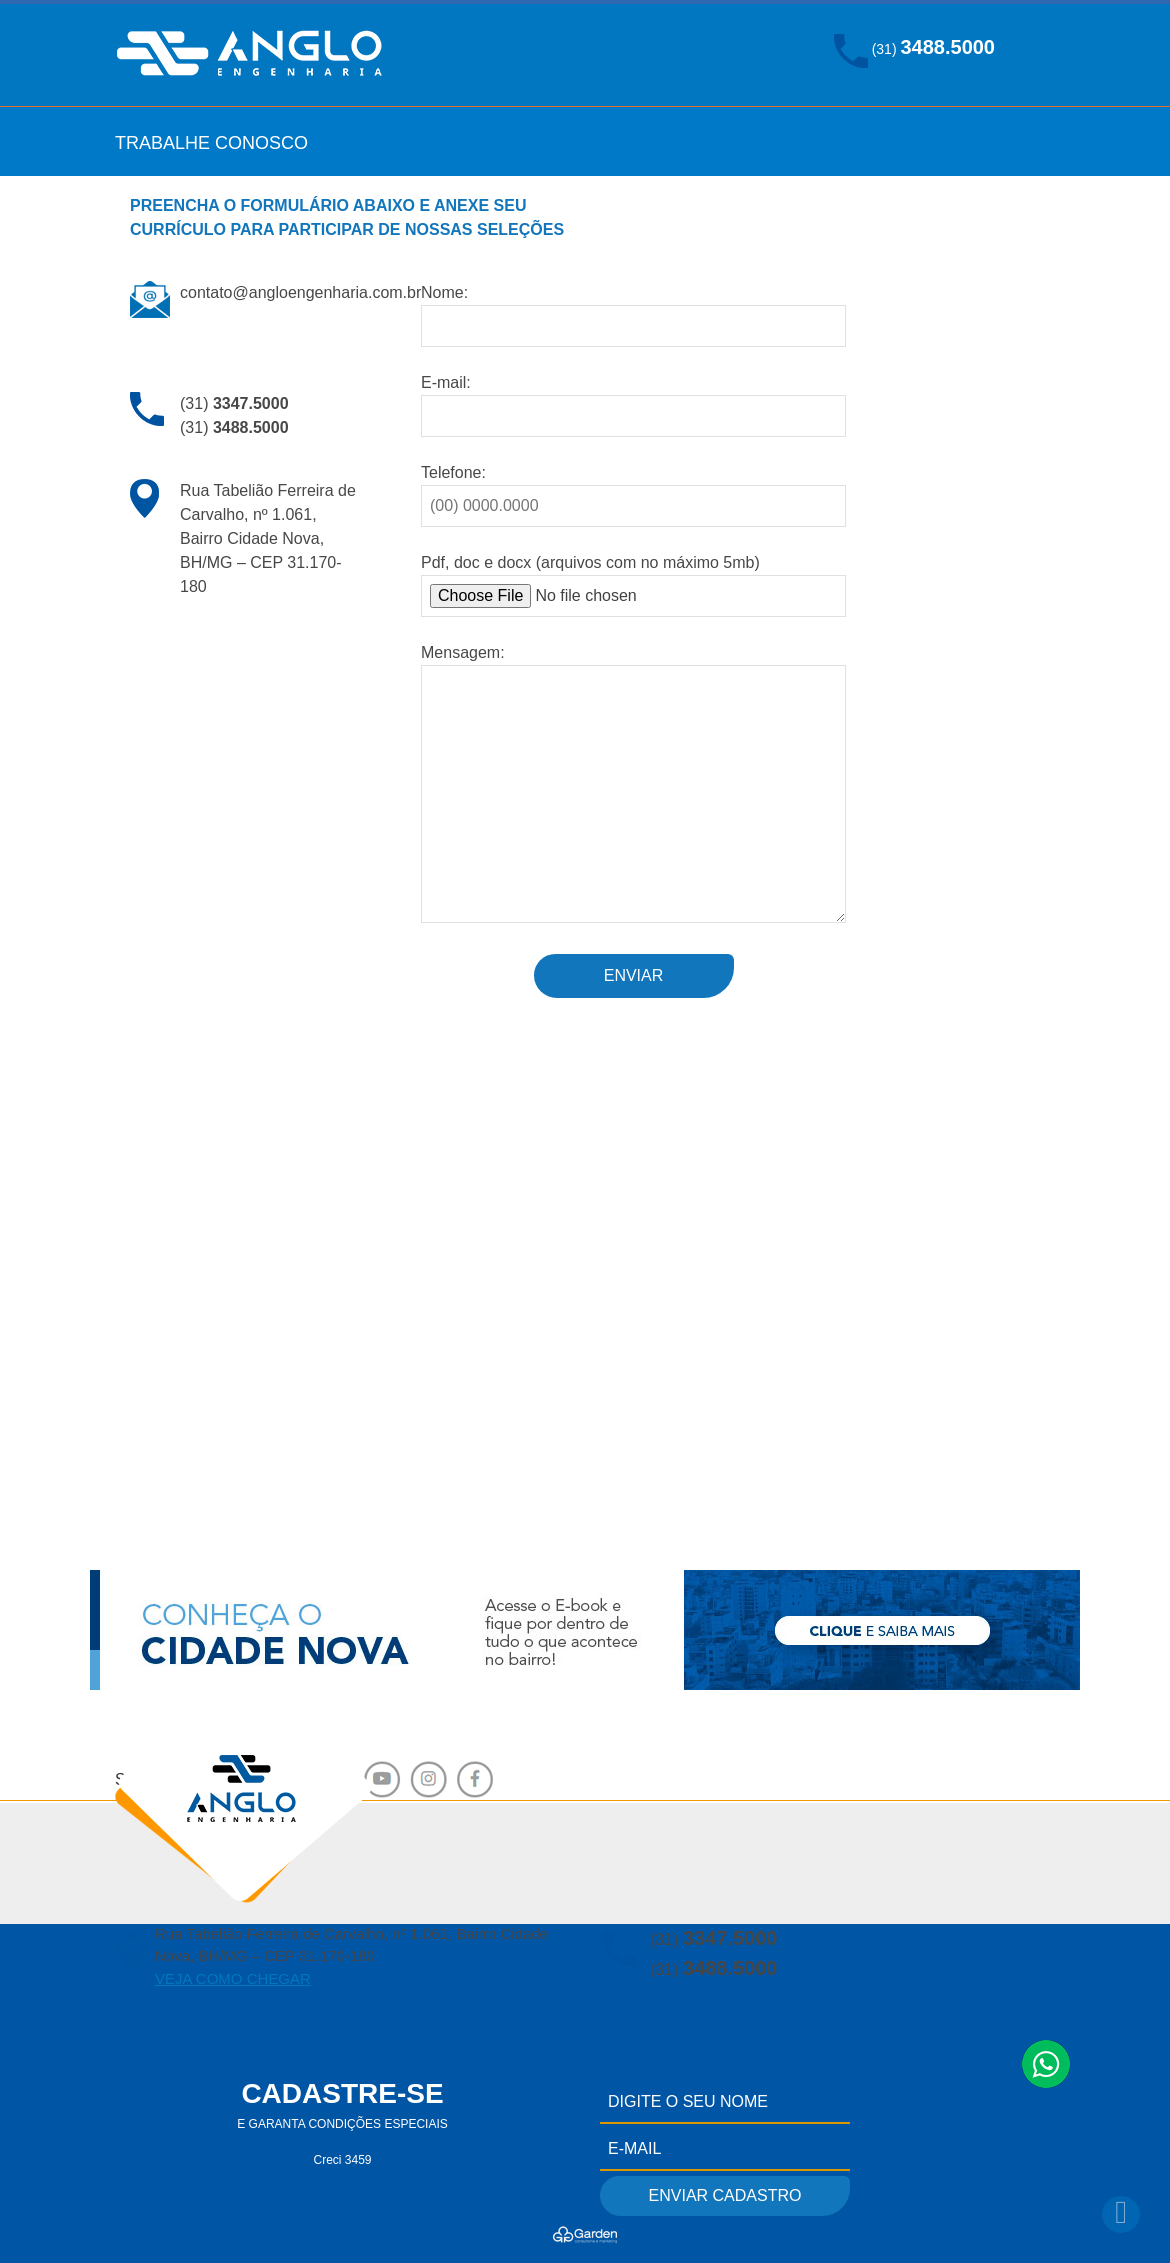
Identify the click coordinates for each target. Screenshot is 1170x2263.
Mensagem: (633, 785)
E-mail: (633, 399)
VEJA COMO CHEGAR (233, 1978)
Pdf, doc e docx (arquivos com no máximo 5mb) (633, 585)
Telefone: (633, 489)
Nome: (633, 309)
